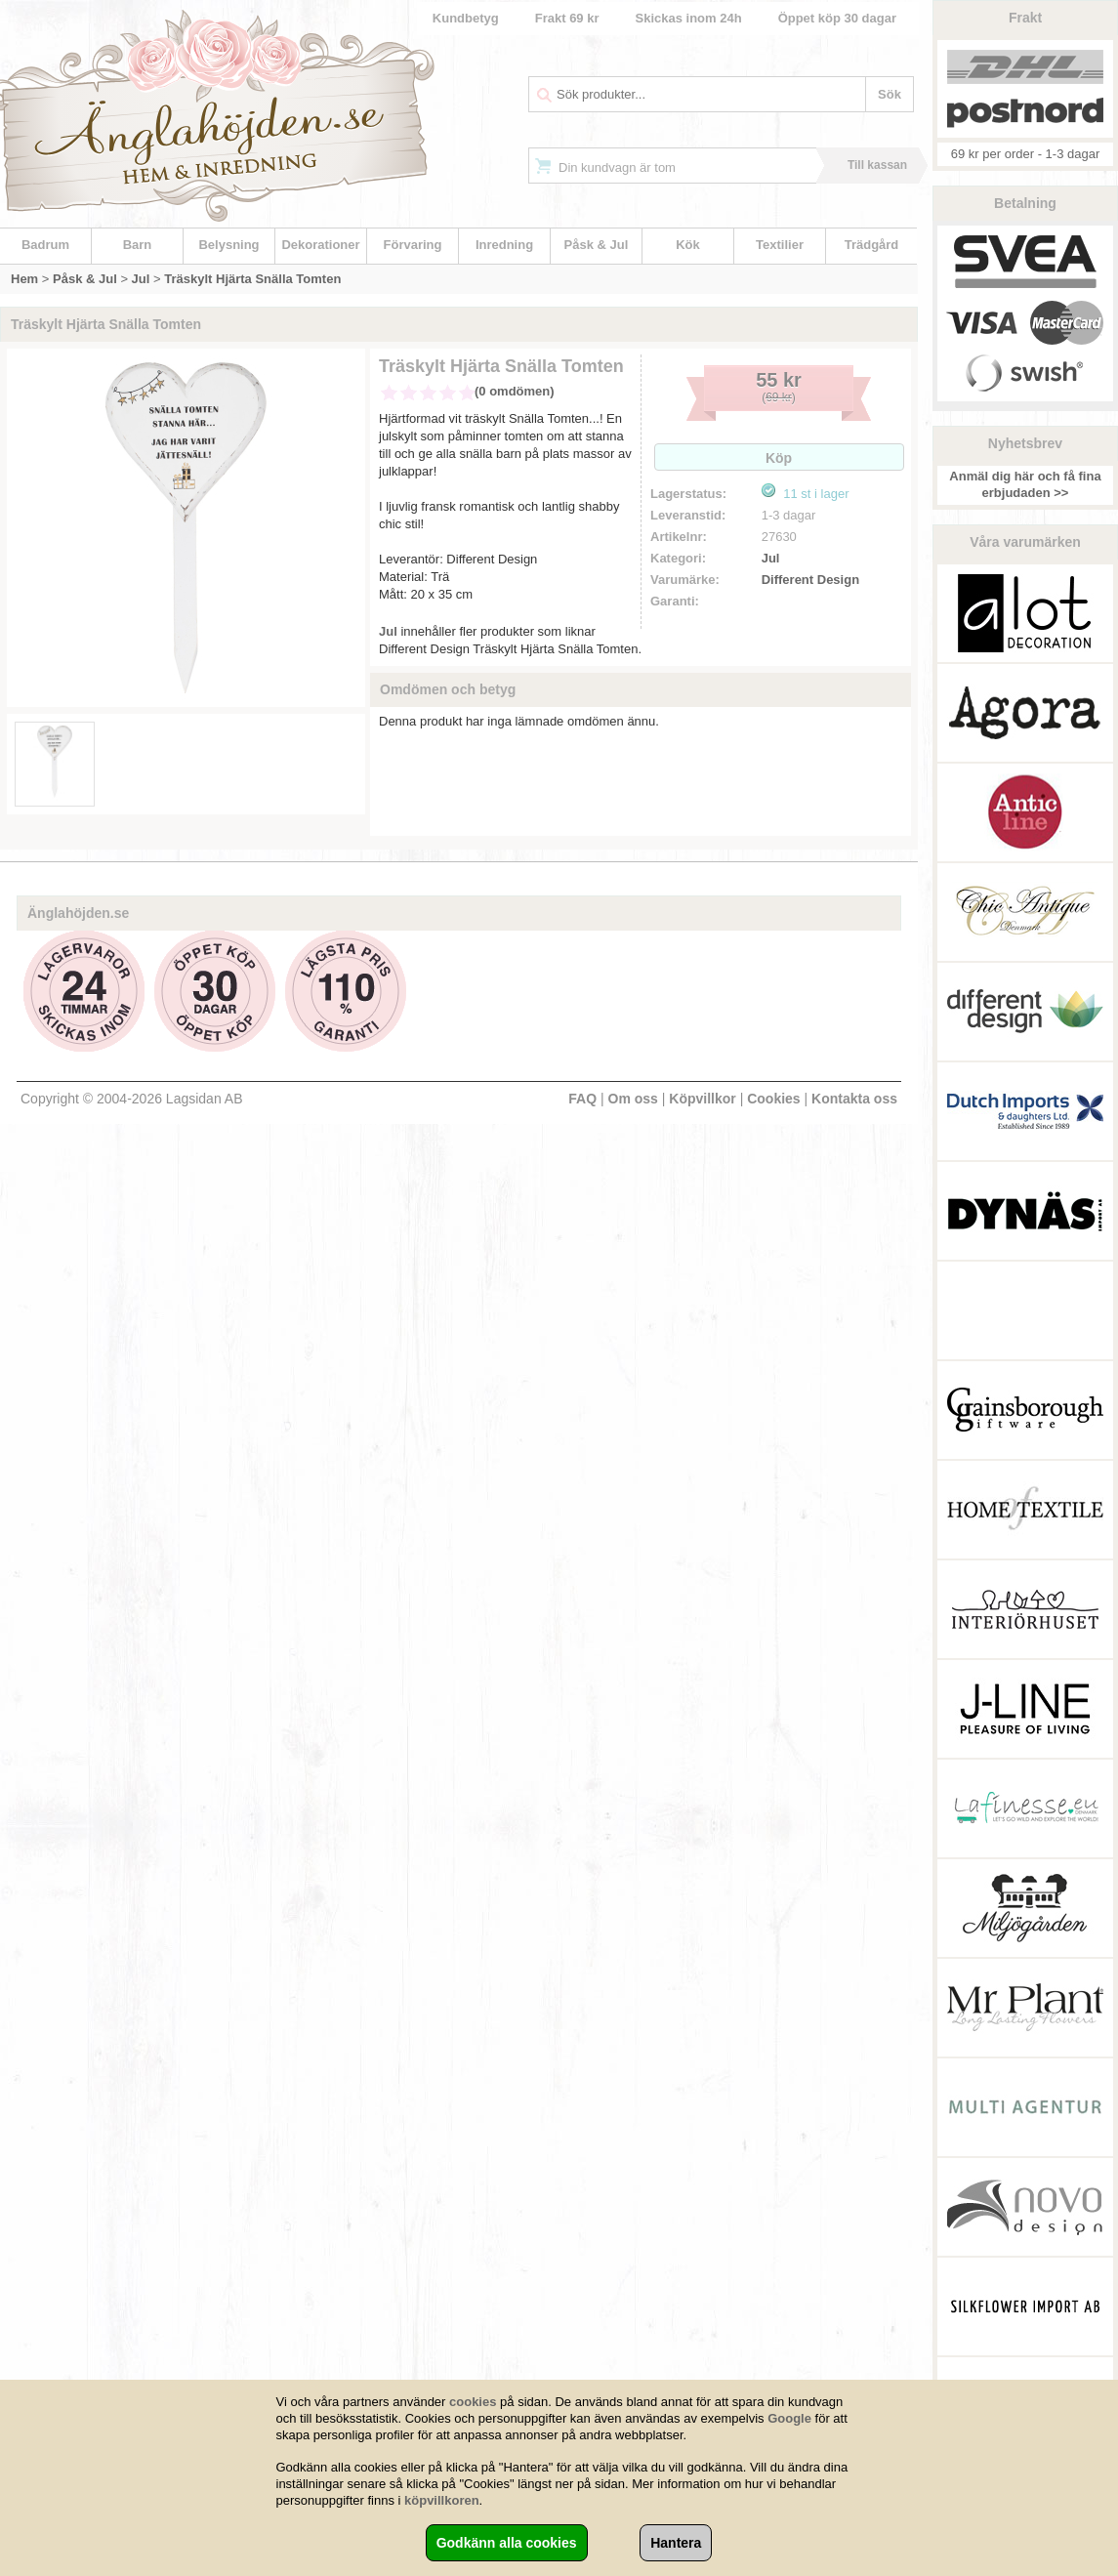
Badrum (45, 244)
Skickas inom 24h (689, 18)
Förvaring (413, 244)
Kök (688, 244)
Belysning (228, 244)
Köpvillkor (702, 1098)
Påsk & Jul (596, 244)
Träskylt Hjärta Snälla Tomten (252, 278)
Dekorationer (320, 244)
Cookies (773, 1098)
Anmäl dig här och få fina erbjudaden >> (1024, 484)
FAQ (582, 1098)
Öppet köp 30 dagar (837, 18)
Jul (141, 278)
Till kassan (877, 165)
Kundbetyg (466, 18)
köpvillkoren (441, 2500)
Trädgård (872, 244)
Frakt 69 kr (567, 18)
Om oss (633, 1098)
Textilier (780, 244)
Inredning (504, 244)
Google (789, 2418)
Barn (137, 244)
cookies (472, 2401)
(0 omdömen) (515, 391)
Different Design (810, 579)
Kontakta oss (854, 1098)
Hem (24, 278)
